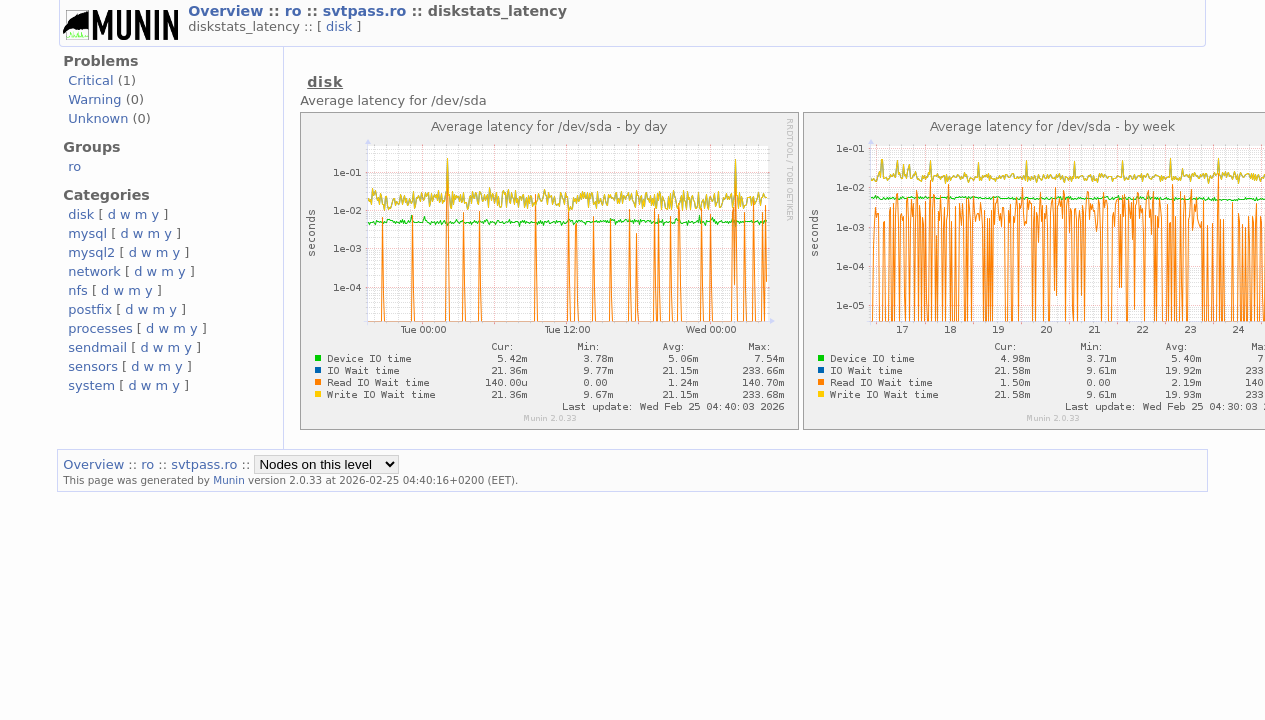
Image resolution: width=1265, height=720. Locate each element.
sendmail (97, 347)
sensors (93, 366)
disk (341, 26)
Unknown (98, 118)
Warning (94, 99)
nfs (78, 290)
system (91, 385)
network (94, 271)
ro (296, 11)
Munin (229, 480)
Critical (90, 80)
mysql (87, 233)
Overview (228, 11)
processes (100, 328)
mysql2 (91, 252)
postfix (90, 309)
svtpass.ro (367, 11)
